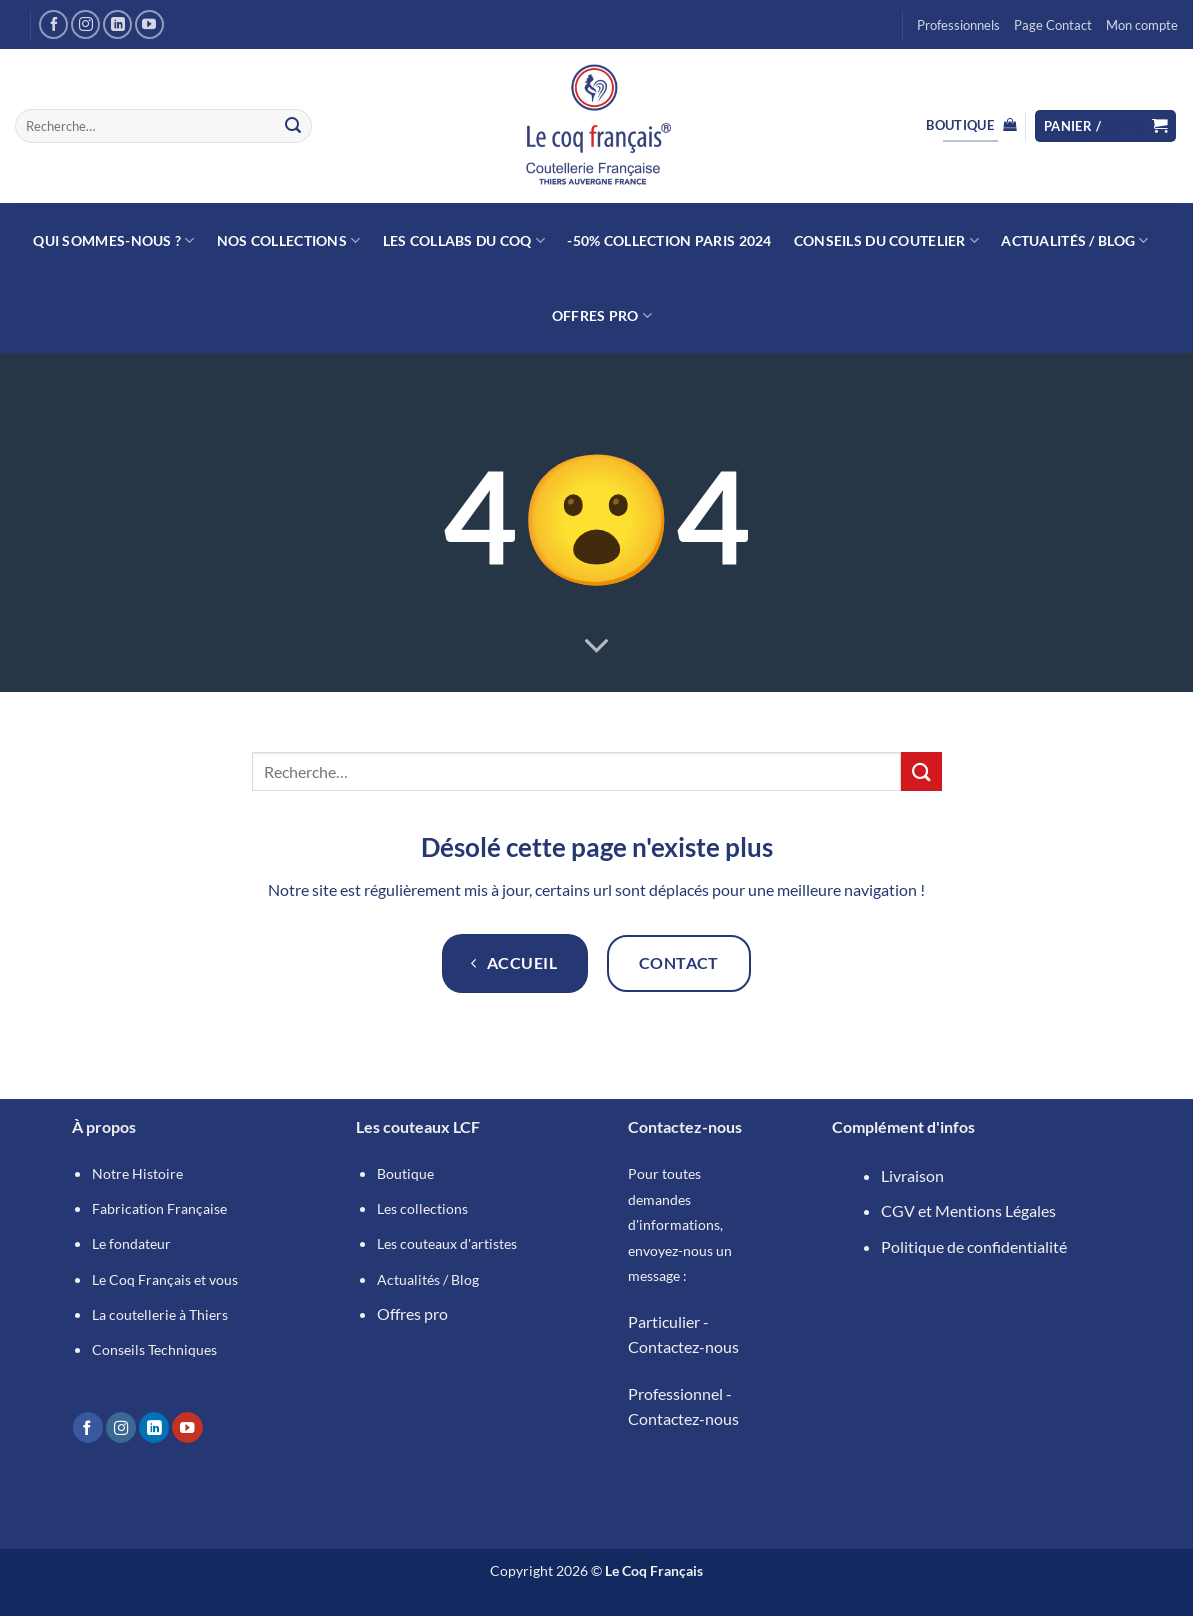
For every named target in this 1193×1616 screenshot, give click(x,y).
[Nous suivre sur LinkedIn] (117, 24)
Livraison (912, 1175)
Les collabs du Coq (464, 240)
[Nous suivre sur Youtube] (149, 24)
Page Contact (1053, 25)
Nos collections (289, 240)
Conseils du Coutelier (887, 240)
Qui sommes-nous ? (113, 240)
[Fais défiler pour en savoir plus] (597, 647)
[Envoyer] (293, 126)
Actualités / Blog (1074, 240)
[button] (1106, 126)
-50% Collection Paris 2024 (669, 240)
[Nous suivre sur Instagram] (85, 24)
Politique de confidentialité (974, 1246)
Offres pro (412, 1313)
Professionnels (958, 25)
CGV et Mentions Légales (968, 1210)
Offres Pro (602, 315)
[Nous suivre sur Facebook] (53, 24)
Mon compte (1142, 25)
